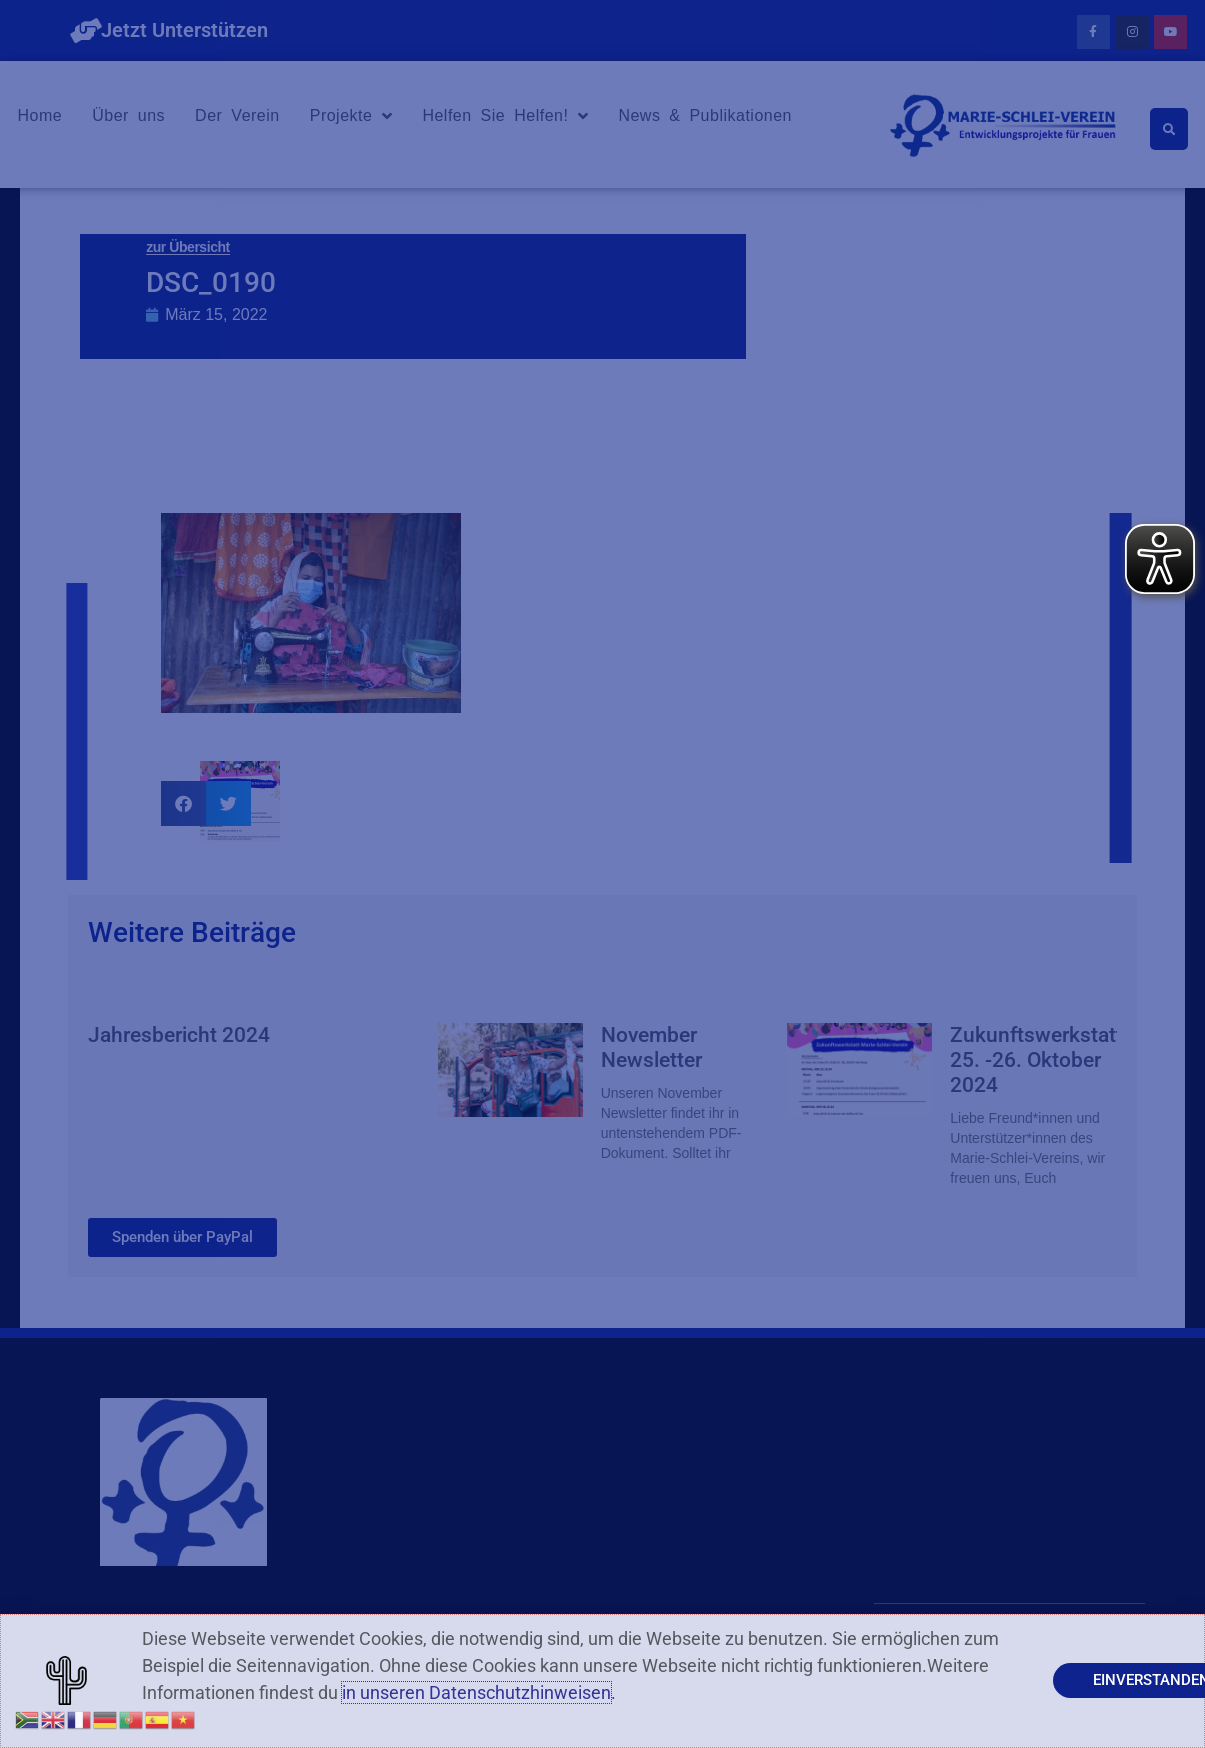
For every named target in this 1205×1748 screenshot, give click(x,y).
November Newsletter (651, 1047)
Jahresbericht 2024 (179, 1035)
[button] (183, 803)
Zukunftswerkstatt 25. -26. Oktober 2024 (1036, 1060)
